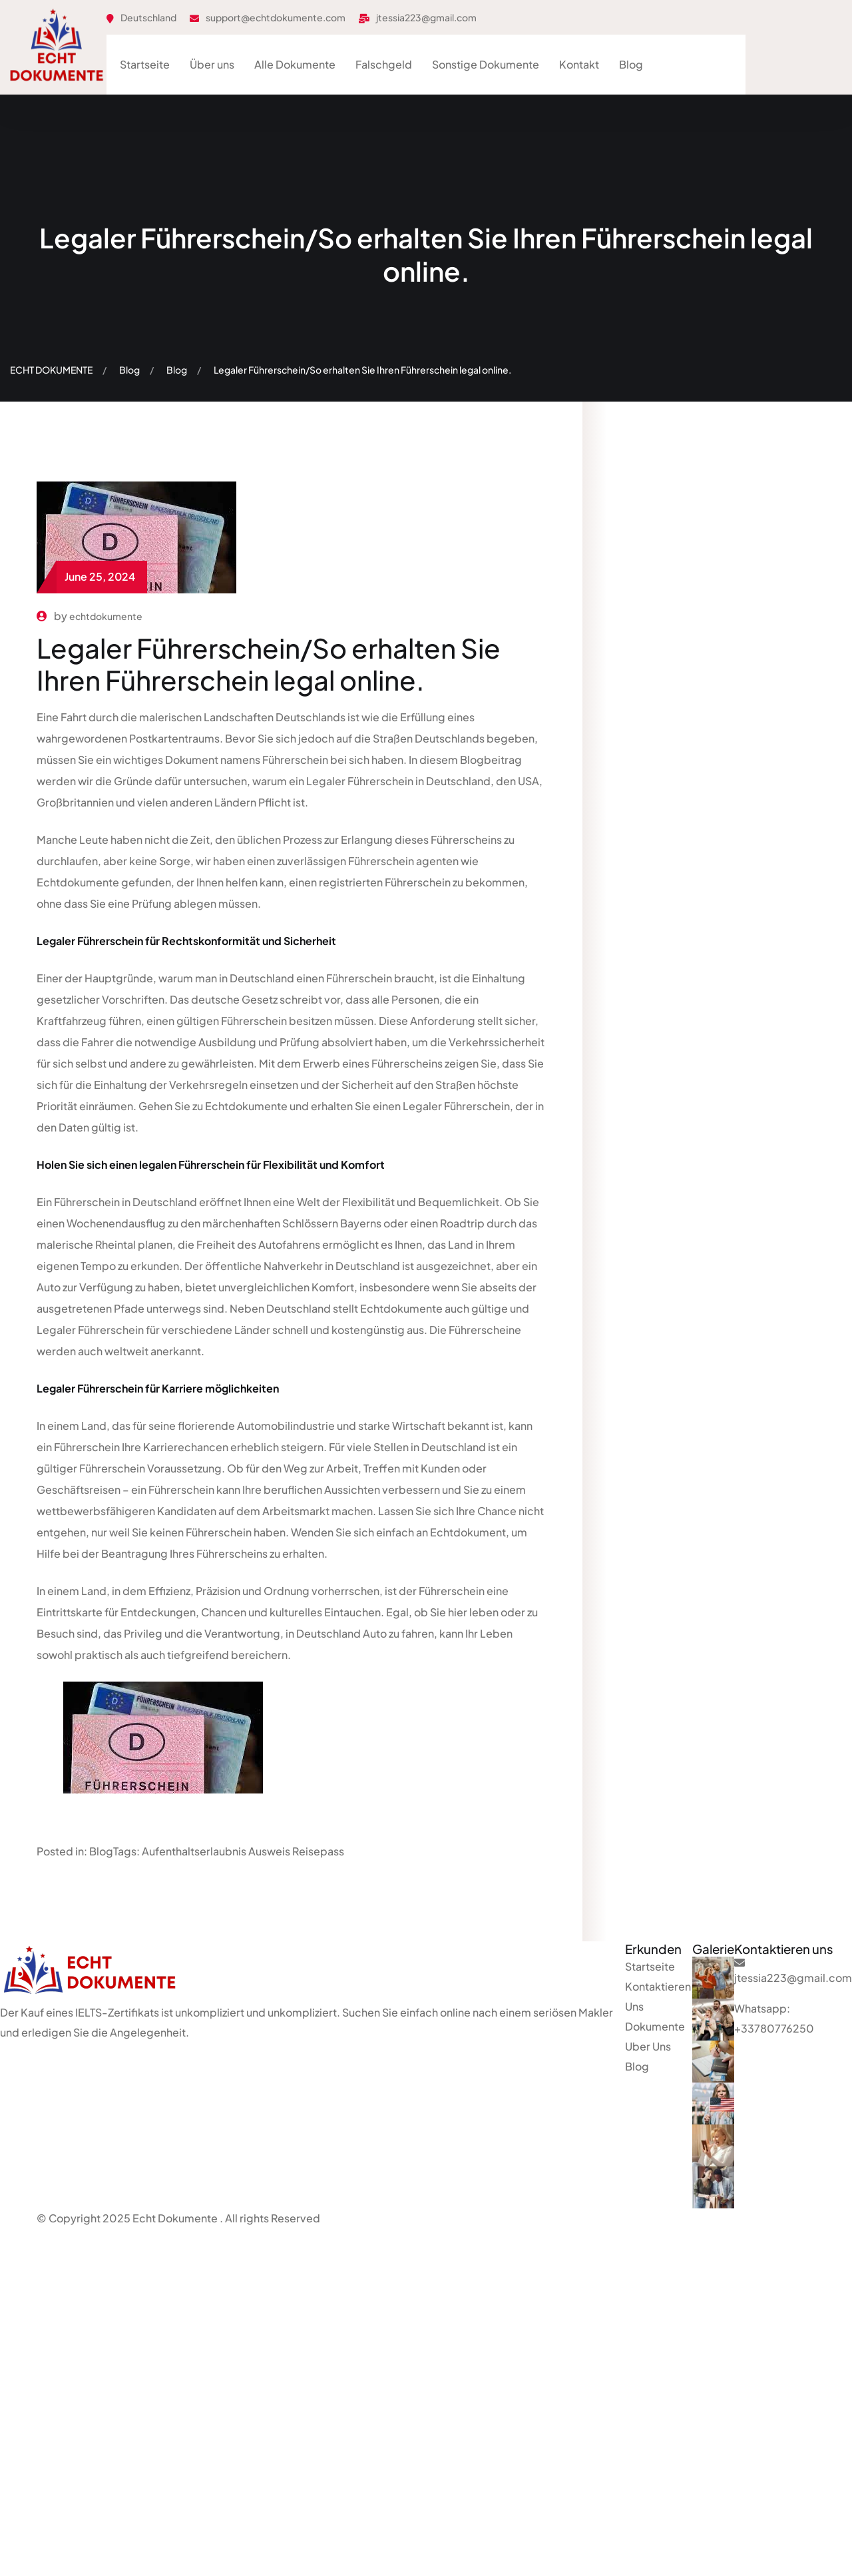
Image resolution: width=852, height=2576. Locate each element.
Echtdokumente (79, 882)
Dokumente (655, 2026)
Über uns (212, 64)
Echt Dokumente (175, 2218)
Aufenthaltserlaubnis (194, 1851)
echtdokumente (105, 616)
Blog (631, 64)
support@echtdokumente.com (275, 17)
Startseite (145, 64)
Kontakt (579, 64)
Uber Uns (648, 2046)
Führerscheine (485, 1330)
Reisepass (318, 1851)
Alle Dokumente (294, 64)
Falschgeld (383, 64)
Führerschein (295, 760)
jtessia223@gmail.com (426, 17)
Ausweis (269, 1851)
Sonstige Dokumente (485, 64)
